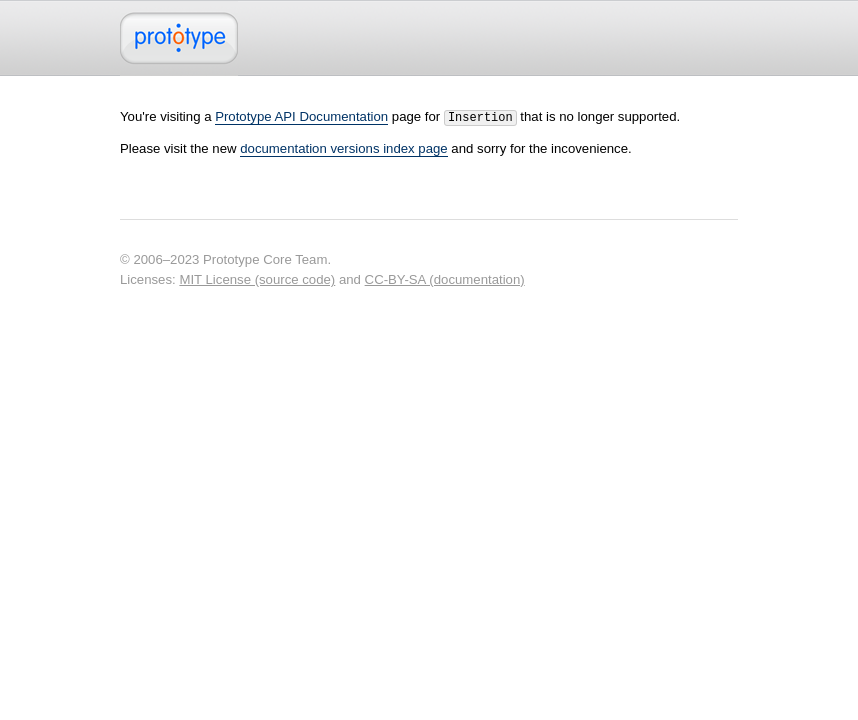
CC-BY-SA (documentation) (445, 277)
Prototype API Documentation (301, 116)
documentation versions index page (343, 146)
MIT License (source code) (257, 277)
